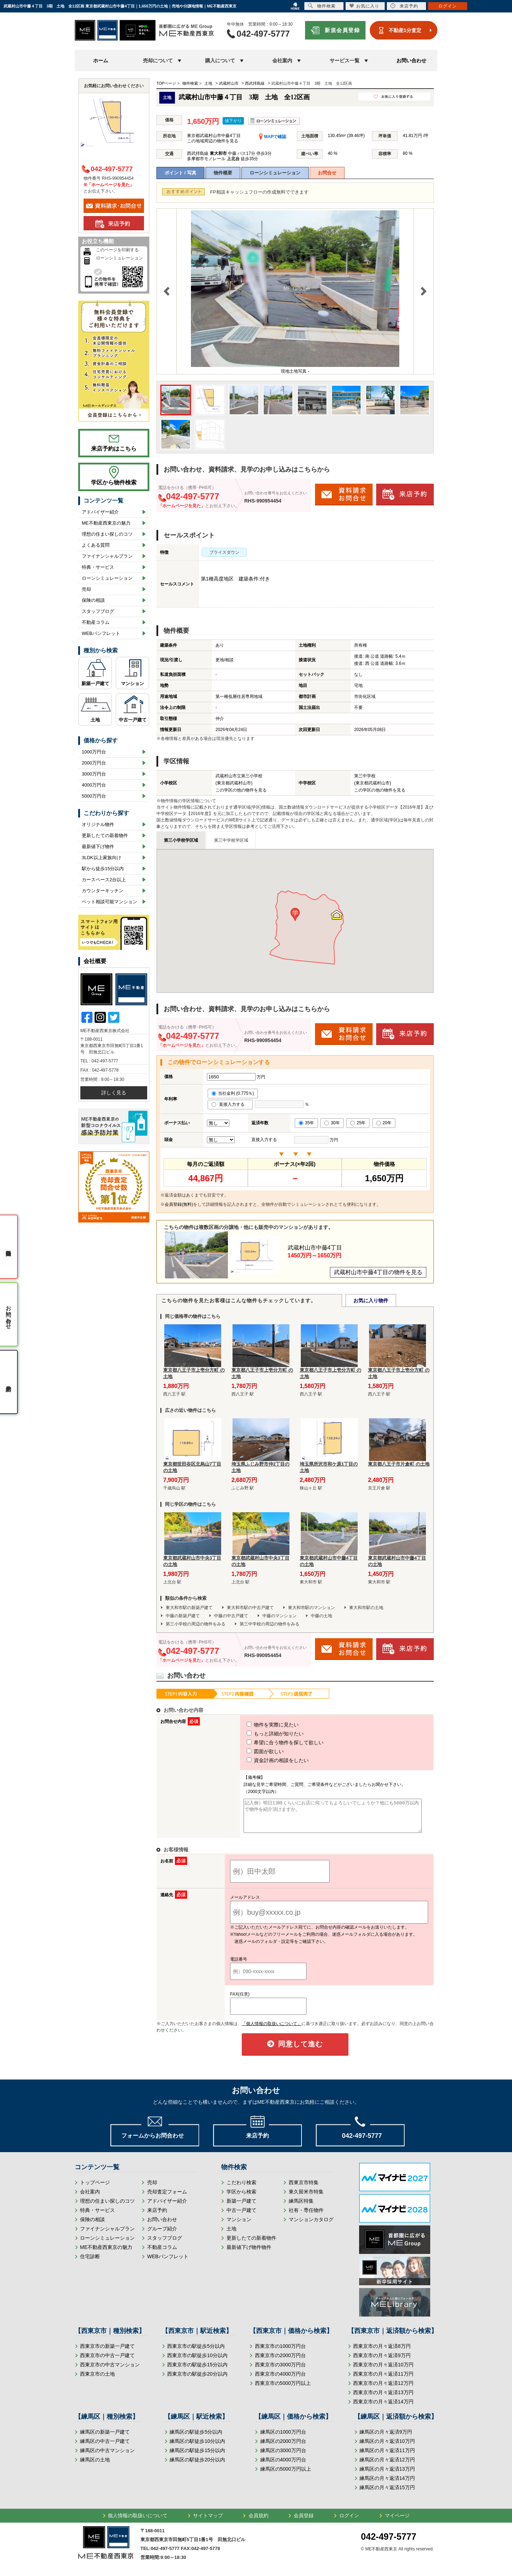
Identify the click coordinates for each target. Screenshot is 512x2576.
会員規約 (258, 2522)
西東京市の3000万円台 (280, 2371)
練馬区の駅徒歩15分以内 (197, 2457)
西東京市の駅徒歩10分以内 (197, 2362)
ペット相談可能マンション (109, 901)
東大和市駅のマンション (311, 1607)
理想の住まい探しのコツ (107, 534)
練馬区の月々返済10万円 (387, 2447)
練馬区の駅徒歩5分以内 (196, 2438)
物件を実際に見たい (260, 1725)
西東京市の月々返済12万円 (383, 2389)
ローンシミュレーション (275, 172)
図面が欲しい (252, 1751)
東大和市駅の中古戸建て (250, 1607)
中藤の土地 (321, 1615)
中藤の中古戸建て (231, 1615)
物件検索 (322, 6)
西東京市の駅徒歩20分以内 (197, 2380)
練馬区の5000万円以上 (285, 2475)
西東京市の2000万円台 (280, 2362)
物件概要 (223, 172)
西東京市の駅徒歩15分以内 (197, 2371)
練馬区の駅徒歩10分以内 (197, 2447)
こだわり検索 (241, 2189)
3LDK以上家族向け (101, 857)
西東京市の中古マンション (110, 2371)
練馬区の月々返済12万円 (387, 2466)
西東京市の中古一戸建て (107, 2362)
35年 (306, 1122)
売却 (86, 589)
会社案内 (90, 2198)
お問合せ (327, 172)
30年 (332, 1122)
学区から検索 (241, 2198)
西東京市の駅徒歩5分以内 (196, 2352)
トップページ (95, 2189)
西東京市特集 (304, 2189)
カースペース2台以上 (104, 879)
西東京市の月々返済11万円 (383, 2380)
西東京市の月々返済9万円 (382, 2362)
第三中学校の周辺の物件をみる (269, 1623)
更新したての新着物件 (105, 835)
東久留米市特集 (306, 2198)
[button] (295, 914)
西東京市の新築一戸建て (107, 2352)
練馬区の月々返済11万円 (387, 2457)
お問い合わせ (411, 60)
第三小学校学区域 (181, 840)
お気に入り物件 (370, 1300)
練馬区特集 (301, 2207)
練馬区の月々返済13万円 (387, 2475)
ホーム (100, 60)
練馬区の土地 (95, 2466)
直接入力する (230, 1104)
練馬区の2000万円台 (283, 2447)
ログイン (349, 2522)
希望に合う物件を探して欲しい (272, 1742)
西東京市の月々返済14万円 (383, 2408)
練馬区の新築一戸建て (105, 2438)
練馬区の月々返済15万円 (387, 2494)
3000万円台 (94, 774)
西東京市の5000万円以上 (283, 2389)
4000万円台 (94, 785)
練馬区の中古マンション (107, 2457)
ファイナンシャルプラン (107, 556)
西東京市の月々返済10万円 (383, 2371)
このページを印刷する (117, 249)
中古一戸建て (132, 719)
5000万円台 (94, 796)
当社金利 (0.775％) (233, 1093)
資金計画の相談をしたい (264, 1760)
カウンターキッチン (102, 890)
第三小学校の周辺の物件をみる (195, 1623)
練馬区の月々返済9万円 (385, 2438)
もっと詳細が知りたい (262, 1733)
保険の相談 (93, 600)
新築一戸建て (95, 683)
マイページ (397, 2522)
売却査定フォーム (167, 2198)
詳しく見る (113, 1092)
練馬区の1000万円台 (283, 2438)
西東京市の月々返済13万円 (383, 2399)
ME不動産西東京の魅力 (106, 523)
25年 (358, 1122)
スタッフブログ (98, 611)
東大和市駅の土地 (366, 1607)
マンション (132, 683)
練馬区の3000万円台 (283, 2457)
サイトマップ (208, 2522)
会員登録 (304, 2522)
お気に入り (364, 6)
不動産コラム (96, 622)
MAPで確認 (272, 136)
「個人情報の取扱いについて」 (272, 2030)
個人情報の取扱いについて (137, 2522)
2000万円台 (94, 763)
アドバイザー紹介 (100, 512)
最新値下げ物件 (98, 846)
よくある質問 (96, 545)
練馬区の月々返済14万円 (387, 2484)
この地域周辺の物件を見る (212, 140)
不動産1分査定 (405, 30)
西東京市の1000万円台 (280, 2352)
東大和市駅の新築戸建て (189, 1607)
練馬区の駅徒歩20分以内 (197, 2466)
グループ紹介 (162, 2235)
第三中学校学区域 (231, 840)
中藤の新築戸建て (183, 1615)
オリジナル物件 (98, 824)
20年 (383, 1122)
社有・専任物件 (306, 2216)
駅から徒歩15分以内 (103, 868)
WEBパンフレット (101, 633)
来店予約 (157, 2216)
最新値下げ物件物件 (248, 2253)
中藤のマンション (279, 1615)
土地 (95, 719)
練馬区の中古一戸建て (105, 2447)
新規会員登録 (342, 30)
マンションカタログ (311, 2226)
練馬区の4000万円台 (283, 2466)
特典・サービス (98, 567)
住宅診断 (90, 2263)
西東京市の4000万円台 (280, 2380)
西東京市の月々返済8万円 (382, 2352)
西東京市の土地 (97, 2380)
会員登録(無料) (179, 1204)
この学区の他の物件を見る (241, 790)
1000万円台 (94, 752)
